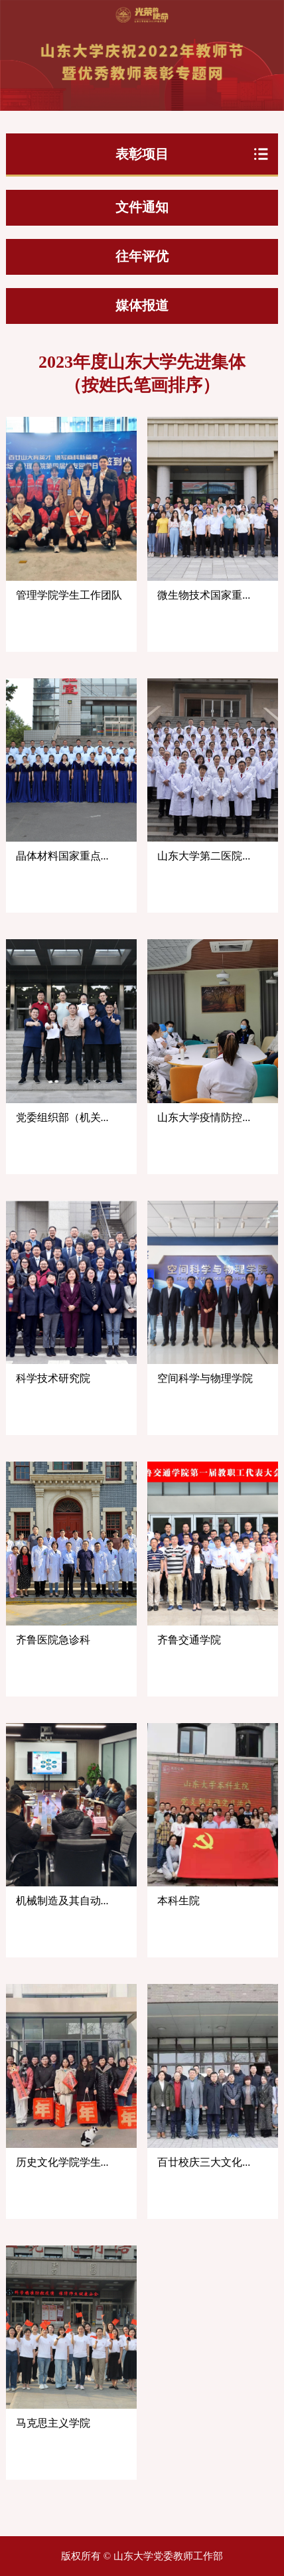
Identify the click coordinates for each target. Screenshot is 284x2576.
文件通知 (142, 207)
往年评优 (142, 256)
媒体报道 (142, 305)
